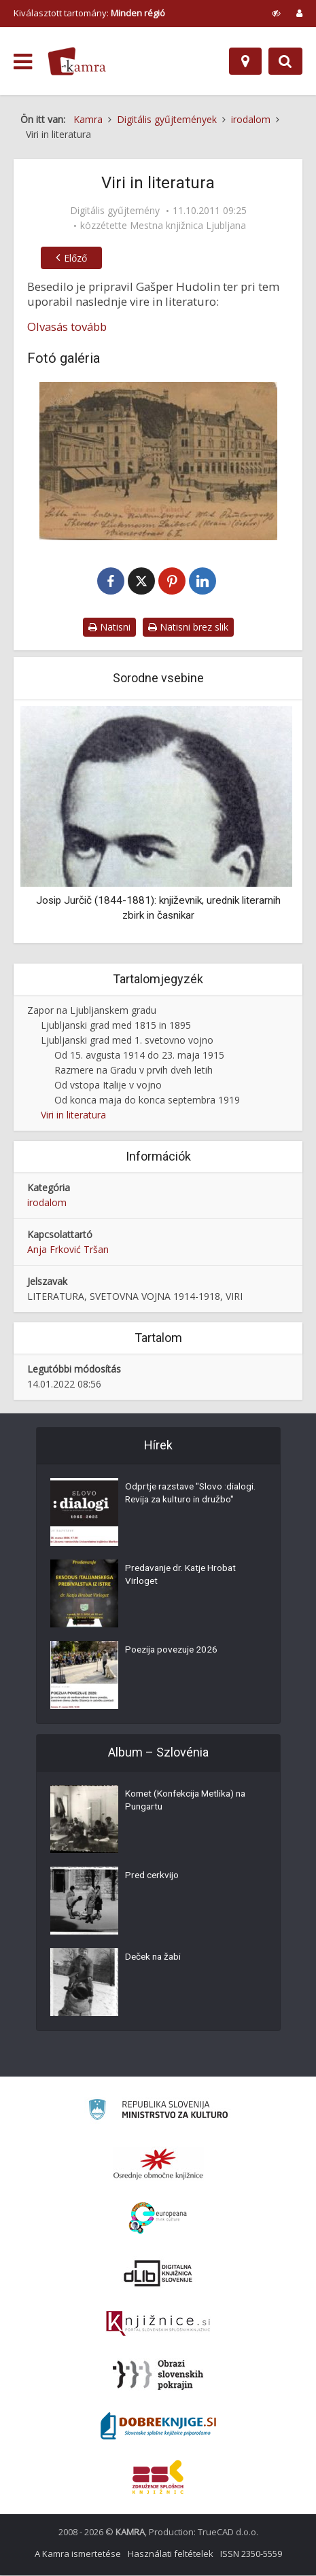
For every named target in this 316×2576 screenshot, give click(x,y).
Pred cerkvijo (152, 1877)
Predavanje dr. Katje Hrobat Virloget (183, 1577)
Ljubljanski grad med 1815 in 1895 (116, 1025)
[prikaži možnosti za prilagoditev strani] (276, 13)
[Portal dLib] (158, 2274)
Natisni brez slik (188, 627)
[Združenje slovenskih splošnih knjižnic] (158, 2324)
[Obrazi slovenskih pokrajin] (158, 2376)
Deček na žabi (154, 1959)
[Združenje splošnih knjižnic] (158, 2477)
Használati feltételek (170, 2554)
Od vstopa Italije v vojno (108, 1085)
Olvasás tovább (67, 326)
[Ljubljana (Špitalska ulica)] (158, 461)
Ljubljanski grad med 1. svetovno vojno (127, 1040)
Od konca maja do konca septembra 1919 (147, 1100)
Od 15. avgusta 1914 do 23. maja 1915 (139, 1055)
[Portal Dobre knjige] (158, 2426)
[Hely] (245, 61)
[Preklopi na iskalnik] (285, 61)
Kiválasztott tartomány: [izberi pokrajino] (89, 13)
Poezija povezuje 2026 (173, 1651)
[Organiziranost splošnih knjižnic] (158, 2164)
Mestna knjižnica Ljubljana (188, 225)
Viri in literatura (73, 1115)
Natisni (109, 627)
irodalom (47, 1203)
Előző (72, 257)
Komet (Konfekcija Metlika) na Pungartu (189, 1802)
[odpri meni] (23, 62)
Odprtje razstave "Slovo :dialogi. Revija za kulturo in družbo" (182, 1502)
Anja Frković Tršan (68, 1249)
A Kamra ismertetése (78, 2554)
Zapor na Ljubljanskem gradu (91, 1010)
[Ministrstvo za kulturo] (158, 2112)
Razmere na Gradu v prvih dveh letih (133, 1070)
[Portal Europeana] (158, 2219)
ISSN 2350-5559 (251, 2554)
